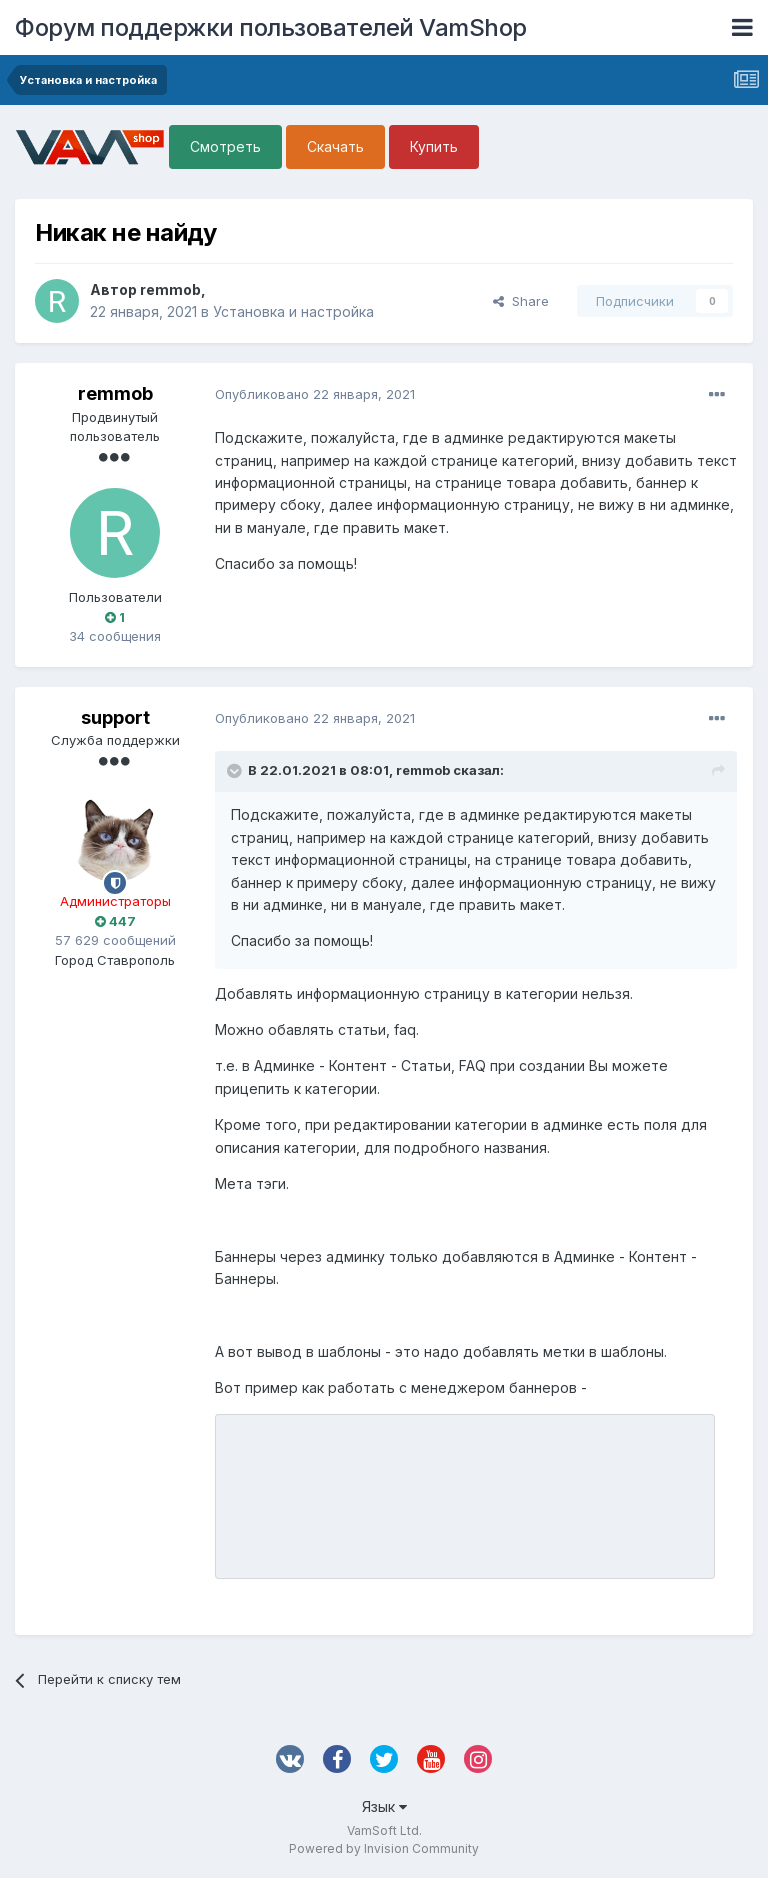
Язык (384, 1806)
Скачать (335, 146)
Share (521, 301)
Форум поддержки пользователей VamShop (271, 27)
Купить (434, 146)
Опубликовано (315, 394)
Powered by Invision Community (384, 1848)
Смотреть (225, 146)
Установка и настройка (293, 311)
